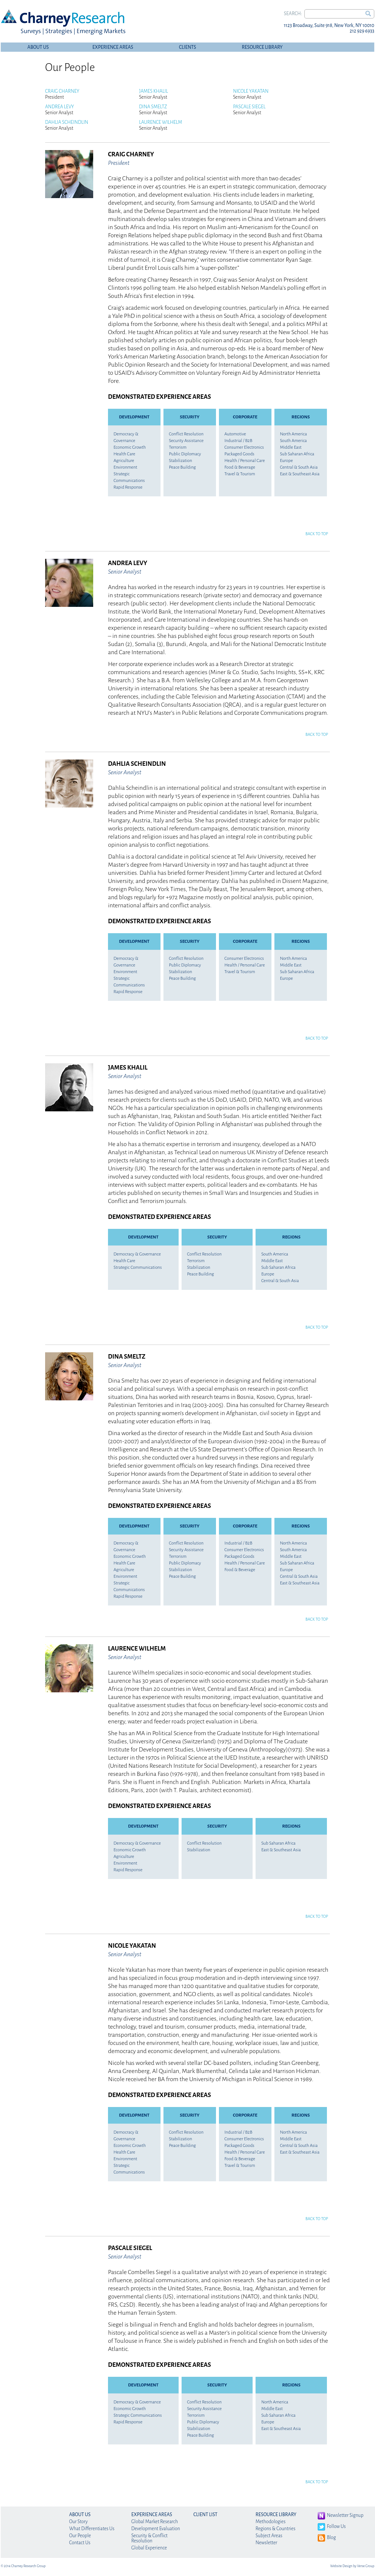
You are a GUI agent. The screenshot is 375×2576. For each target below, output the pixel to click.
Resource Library (262, 47)
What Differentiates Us (91, 2528)
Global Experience (149, 2547)
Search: (293, 13)
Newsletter (266, 2542)
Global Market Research (154, 2521)
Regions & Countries (275, 2528)
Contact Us (79, 2542)
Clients (187, 47)
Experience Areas (112, 47)
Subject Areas (269, 2535)
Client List (205, 2514)
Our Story (78, 2521)
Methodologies (271, 2521)
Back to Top (316, 533)
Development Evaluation (155, 2528)
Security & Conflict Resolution (149, 2538)
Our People (80, 2535)
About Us (38, 47)
